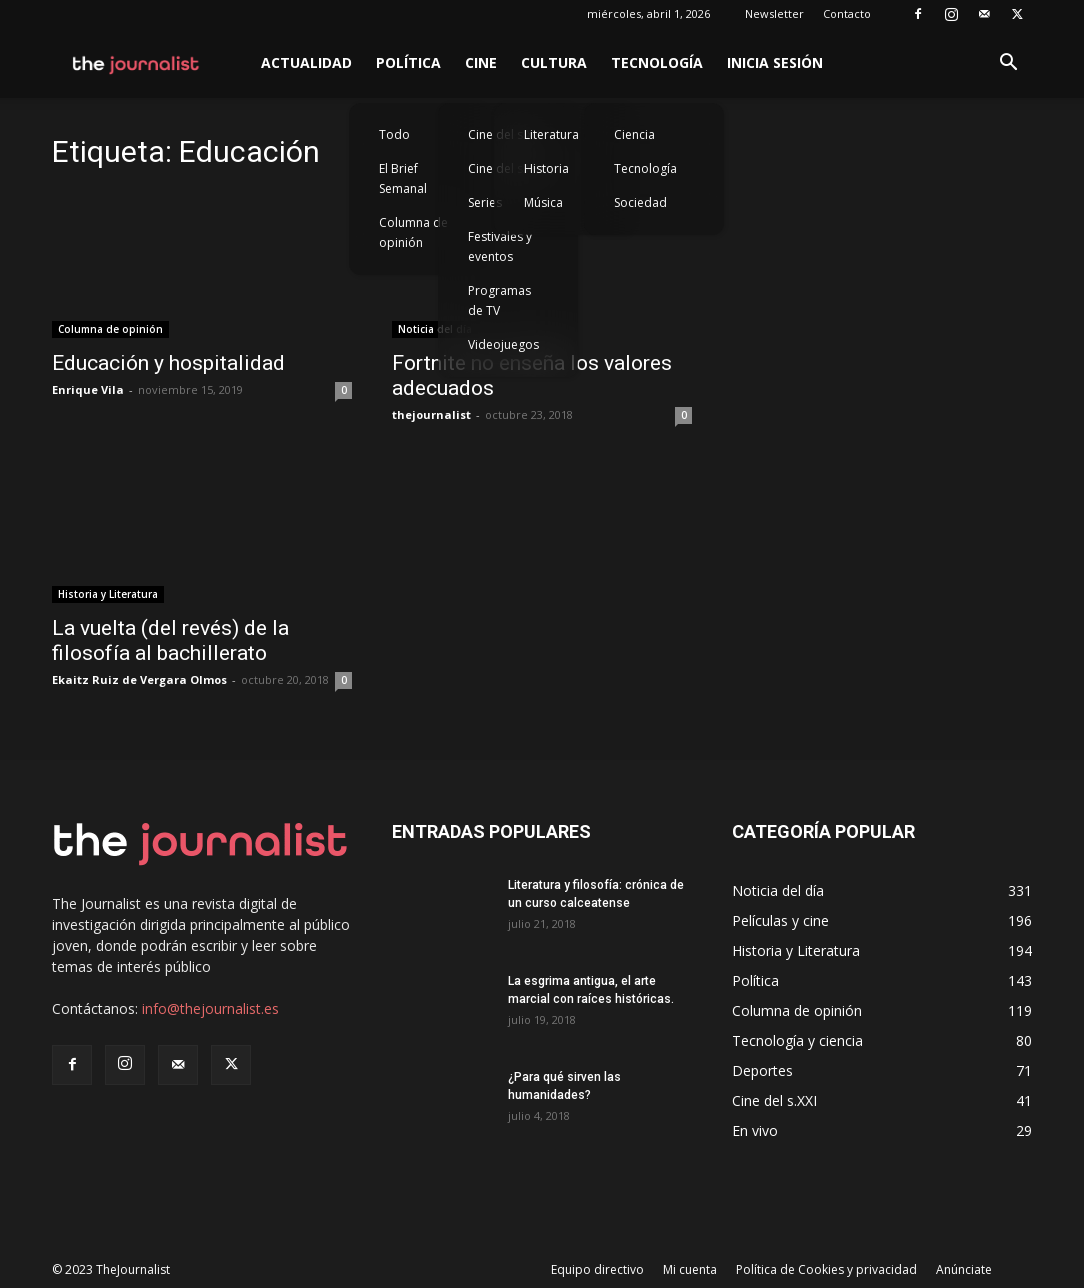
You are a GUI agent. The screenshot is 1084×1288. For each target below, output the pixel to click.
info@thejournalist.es (210, 1008)
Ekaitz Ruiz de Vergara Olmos (139, 679)
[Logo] (136, 63)
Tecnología (657, 62)
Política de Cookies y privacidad (826, 1269)
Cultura (554, 62)
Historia (546, 168)
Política (408, 62)
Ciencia (634, 134)
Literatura (551, 134)
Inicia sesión (775, 62)
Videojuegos (503, 344)
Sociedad (640, 202)
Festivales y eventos (500, 246)
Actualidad (306, 62)
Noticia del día (435, 329)
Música (543, 202)
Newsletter (774, 13)
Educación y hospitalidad (168, 363)
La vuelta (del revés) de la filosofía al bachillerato (170, 640)
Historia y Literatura (108, 594)
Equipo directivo (597, 1269)
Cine (481, 62)
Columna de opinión (413, 232)
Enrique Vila (88, 389)
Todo (394, 134)
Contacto (847, 13)
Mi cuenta (690, 1269)
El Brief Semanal (403, 178)
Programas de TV (499, 300)
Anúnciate (964, 1269)
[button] (1008, 64)
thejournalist (431, 414)
